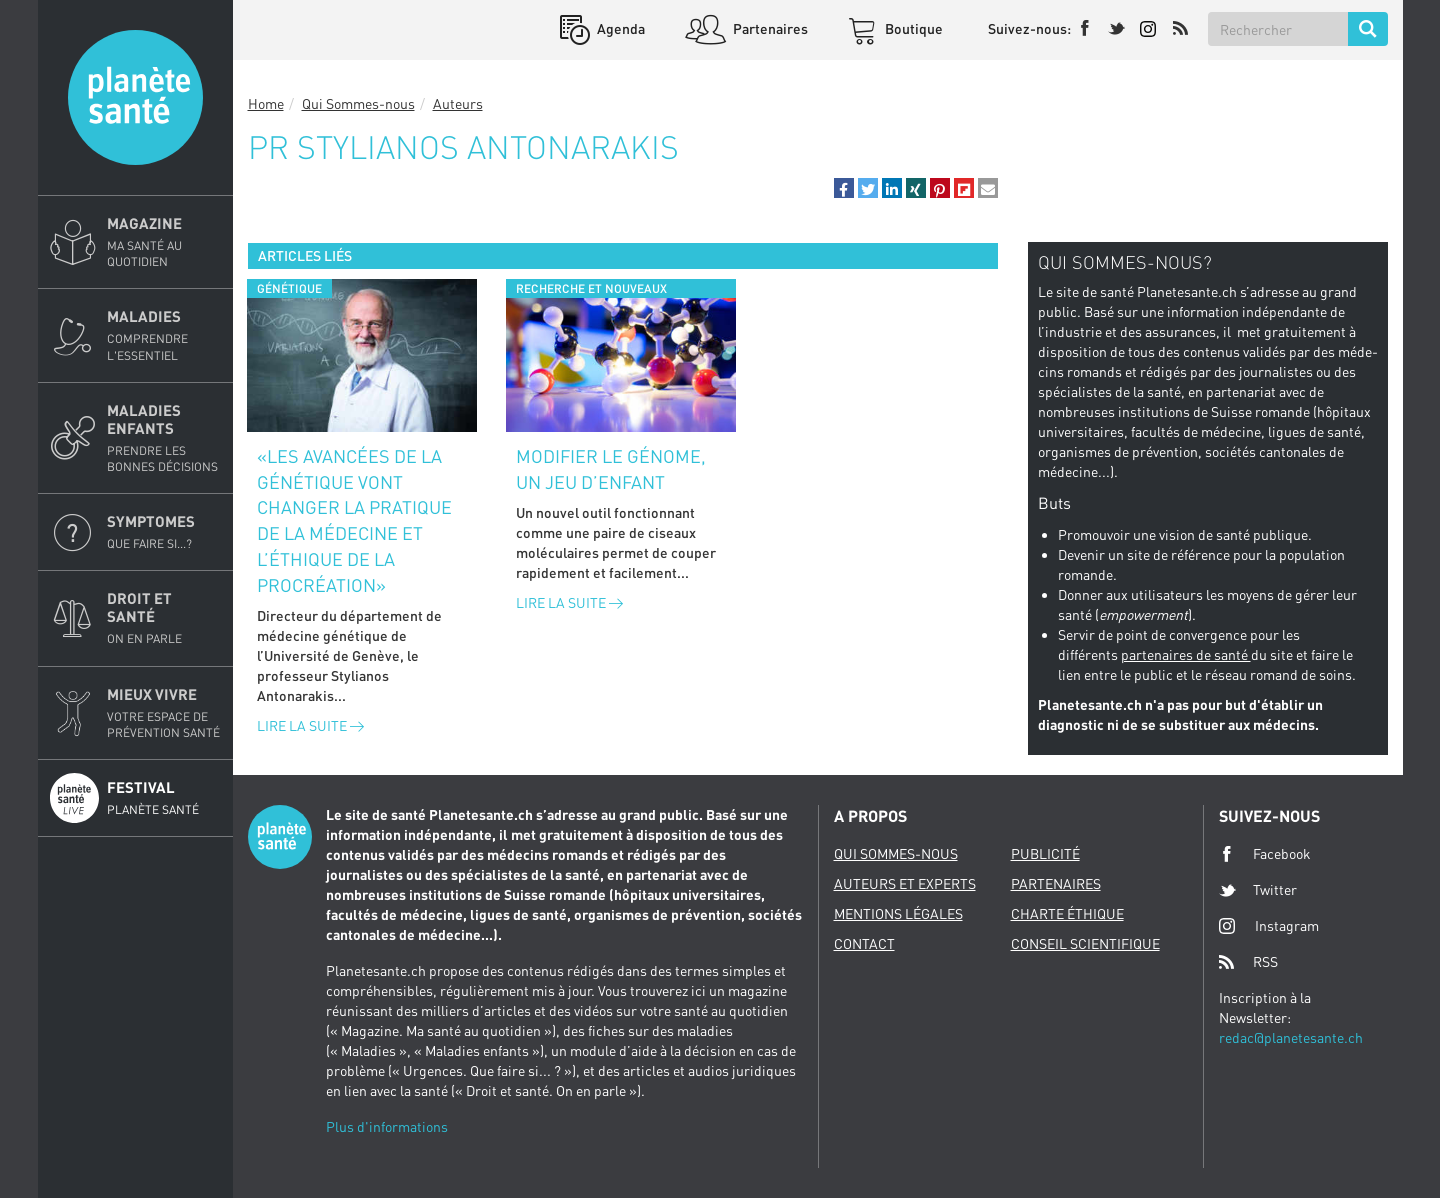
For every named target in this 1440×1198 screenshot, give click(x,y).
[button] (844, 188)
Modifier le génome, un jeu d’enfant (611, 469)
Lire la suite (310, 725)
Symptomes (164, 532)
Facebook (1265, 854)
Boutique (912, 28)
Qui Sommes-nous (358, 103)
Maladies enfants (164, 438)
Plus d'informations (387, 1126)
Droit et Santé (164, 618)
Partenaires (769, 28)
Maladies (164, 335)
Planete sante (135, 97)
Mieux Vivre (164, 713)
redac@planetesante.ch (1291, 1037)
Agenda (619, 28)
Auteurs (458, 103)
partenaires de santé (1186, 654)
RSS (1248, 962)
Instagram (1269, 925)
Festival (164, 798)
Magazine (164, 242)
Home (266, 103)
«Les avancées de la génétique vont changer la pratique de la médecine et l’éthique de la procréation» (354, 520)
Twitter (1258, 890)
